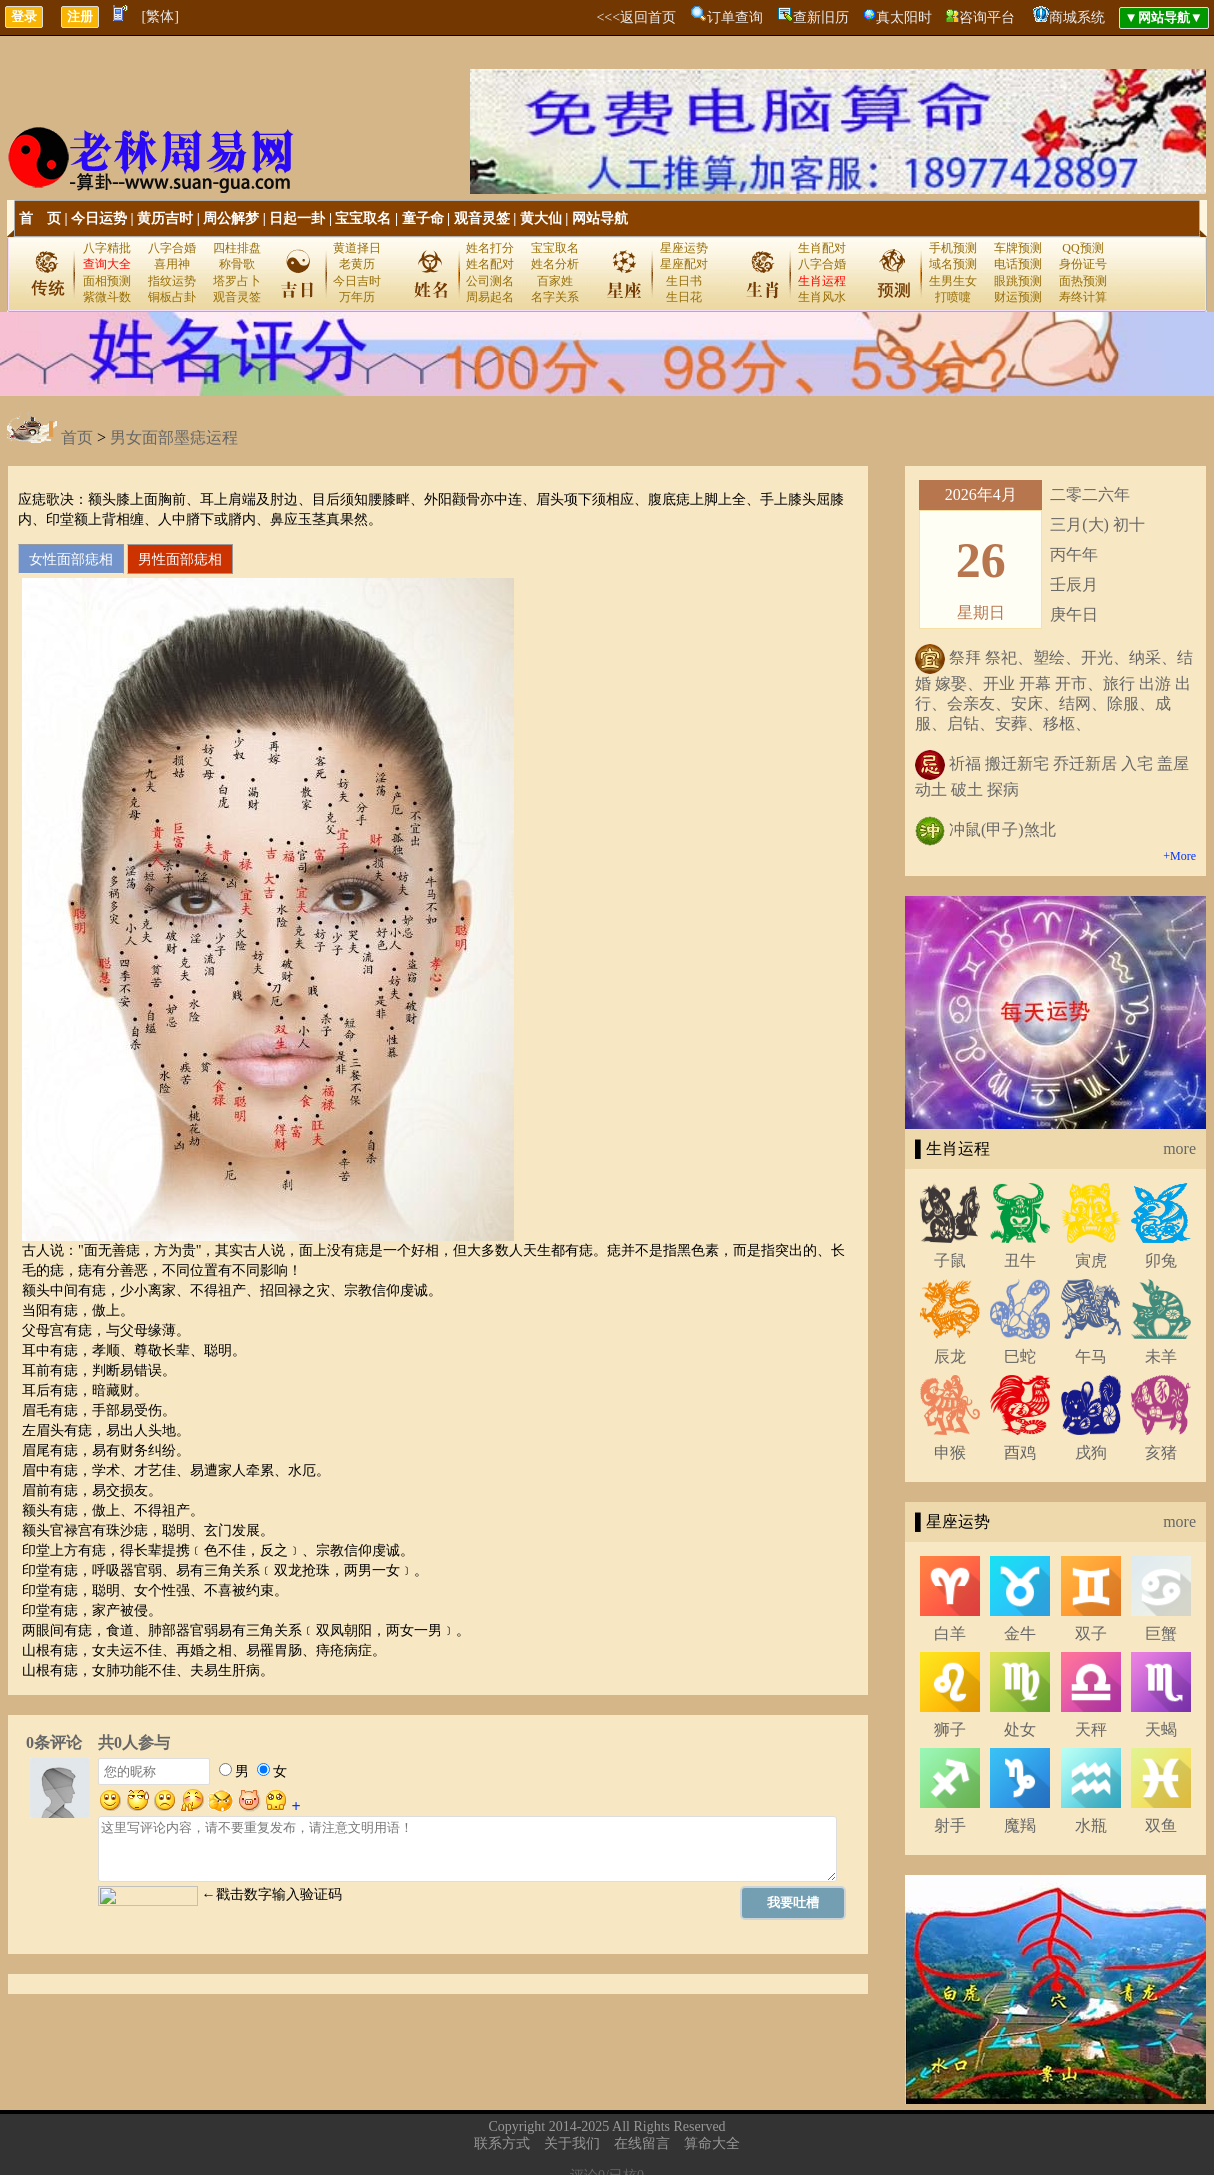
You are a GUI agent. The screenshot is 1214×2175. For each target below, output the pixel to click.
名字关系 (555, 297)
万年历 (357, 297)
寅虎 (1091, 1260)
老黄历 (357, 264)
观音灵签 (482, 218)
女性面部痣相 (71, 559)
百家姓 (555, 281)
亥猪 (1161, 1452)
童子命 (423, 218)
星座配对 (684, 264)
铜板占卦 (172, 297)
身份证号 (1083, 264)
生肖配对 (822, 248)
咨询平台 (987, 17)
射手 (950, 1825)
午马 (1091, 1356)
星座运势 (684, 248)
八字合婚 (172, 248)
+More (1179, 856)
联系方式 (502, 2143)
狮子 (950, 1729)
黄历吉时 (165, 218)
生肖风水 (822, 297)
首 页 (40, 218)
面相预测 (107, 281)
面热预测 (1083, 281)
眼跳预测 (1018, 281)
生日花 (684, 297)
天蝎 (1161, 1729)
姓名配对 (490, 264)
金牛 (1020, 1633)
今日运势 (99, 218)
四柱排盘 (237, 248)
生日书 (684, 281)
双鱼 (1161, 1825)
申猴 (950, 1452)
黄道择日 (357, 248)
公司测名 (490, 281)
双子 (1091, 1633)
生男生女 (953, 281)
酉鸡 (1020, 1452)
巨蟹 (1161, 1633)
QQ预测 (1082, 248)
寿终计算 (1083, 297)
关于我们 (572, 2143)
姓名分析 (555, 264)
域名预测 (953, 264)
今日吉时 (357, 281)
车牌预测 (1018, 248)
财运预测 (1018, 297)
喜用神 (172, 264)
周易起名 (490, 297)
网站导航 (600, 218)
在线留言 (642, 2143)
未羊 (1161, 1356)
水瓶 (1091, 1825)
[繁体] (160, 16)
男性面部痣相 (180, 559)
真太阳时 (904, 17)
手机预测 (953, 248)
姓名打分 (490, 248)
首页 (77, 437)
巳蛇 (1020, 1356)
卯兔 (1161, 1260)
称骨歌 (237, 264)
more (1179, 1148)
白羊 (950, 1633)
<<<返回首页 (636, 17)
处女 (1020, 1729)
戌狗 (1091, 1452)
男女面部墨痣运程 (174, 437)
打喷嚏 (953, 297)
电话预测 (1018, 264)
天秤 (1091, 1729)
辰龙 (950, 1356)
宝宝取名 (363, 218)
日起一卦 (297, 218)
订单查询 (735, 17)
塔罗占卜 (237, 281)
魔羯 (1020, 1825)
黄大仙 (541, 218)
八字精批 (107, 248)
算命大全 (712, 2143)
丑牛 (1020, 1260)
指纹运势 (172, 281)
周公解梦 (231, 218)
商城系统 (1077, 17)
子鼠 (950, 1260)
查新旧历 (821, 17)
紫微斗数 (107, 297)
